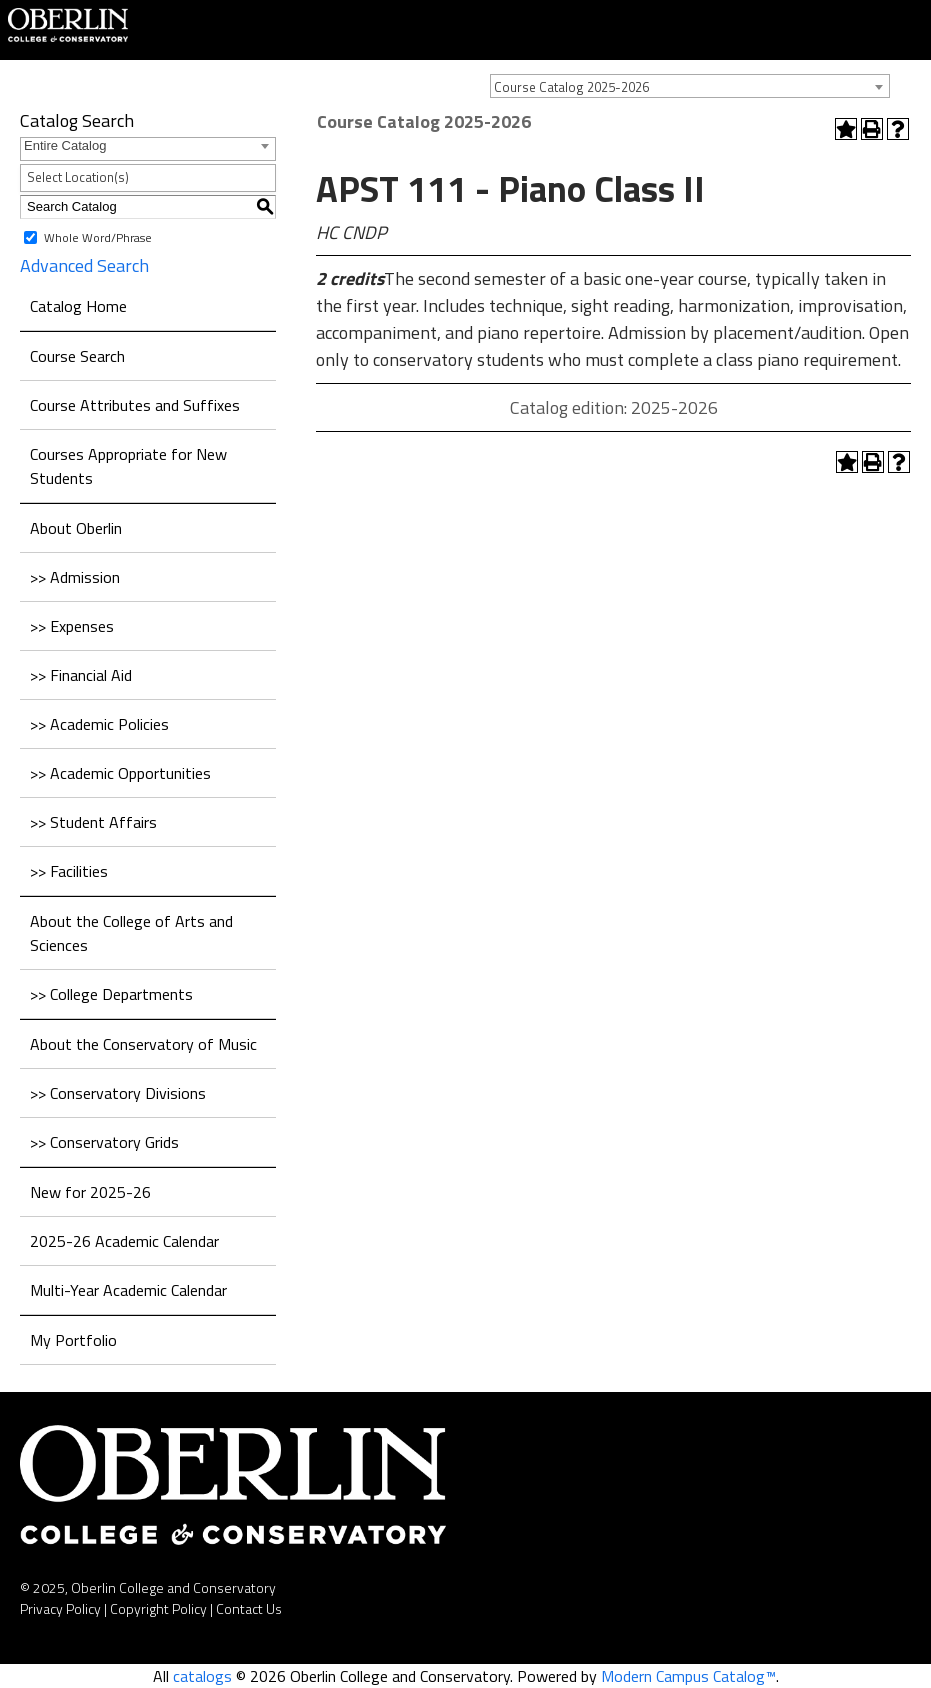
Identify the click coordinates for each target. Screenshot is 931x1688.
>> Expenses (72, 626)
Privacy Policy (60, 1608)
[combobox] (690, 86)
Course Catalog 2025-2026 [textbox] (571, 87)
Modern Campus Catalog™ (688, 1676)
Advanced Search (84, 265)
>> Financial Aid (81, 675)
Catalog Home (78, 306)
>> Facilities (69, 871)
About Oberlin (76, 528)
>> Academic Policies (99, 724)
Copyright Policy (158, 1608)
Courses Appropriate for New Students (128, 466)
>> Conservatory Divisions (118, 1093)
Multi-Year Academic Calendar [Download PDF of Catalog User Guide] (128, 1290)
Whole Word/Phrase (98, 236)
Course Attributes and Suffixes (135, 405)
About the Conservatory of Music (143, 1044)
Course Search (77, 356)
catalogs (202, 1676)
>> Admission (75, 577)
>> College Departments (111, 994)
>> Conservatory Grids (104, 1142)
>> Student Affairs (93, 822)
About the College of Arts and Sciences (131, 933)
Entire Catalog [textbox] (65, 145)
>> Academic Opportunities (120, 773)
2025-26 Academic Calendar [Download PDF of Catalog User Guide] (124, 1241)
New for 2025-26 (90, 1192)
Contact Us (249, 1608)
